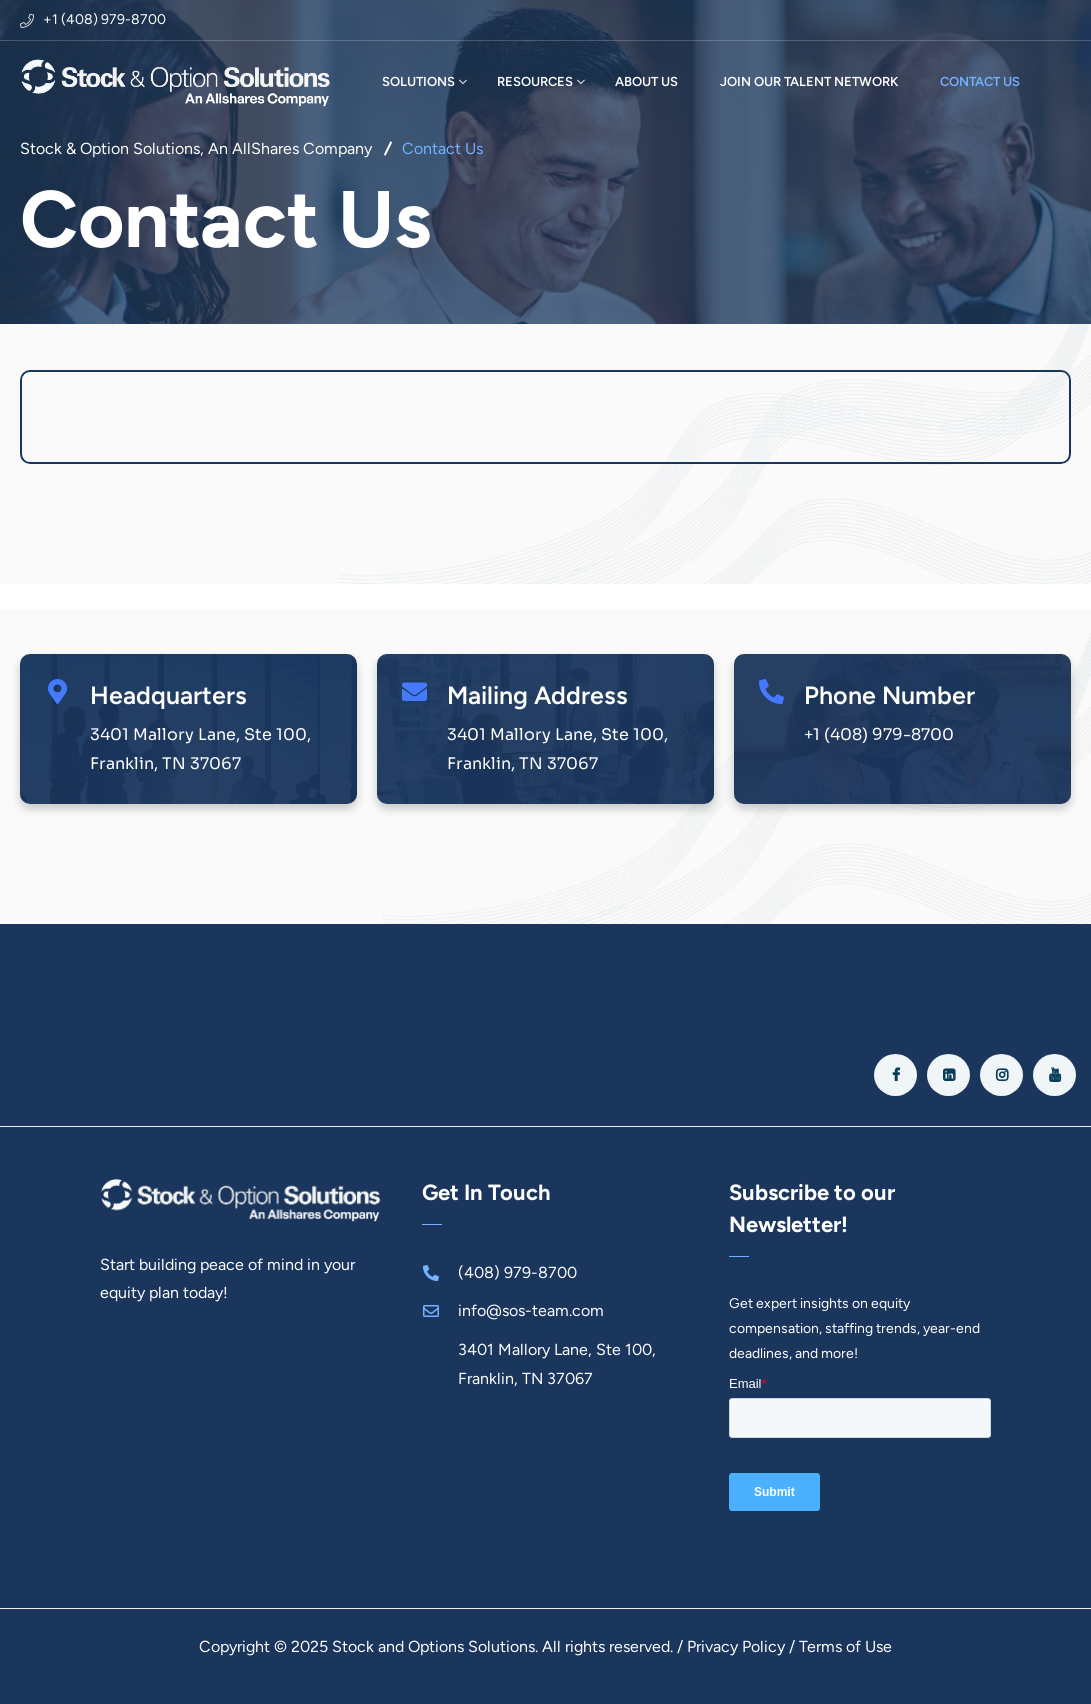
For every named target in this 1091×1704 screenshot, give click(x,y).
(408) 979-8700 (517, 1272)
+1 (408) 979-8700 (104, 19)
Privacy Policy (736, 1646)
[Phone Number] (771, 691)
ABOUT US (646, 81)
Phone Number (889, 695)
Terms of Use (845, 1646)
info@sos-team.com (531, 1310)
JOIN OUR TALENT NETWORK (809, 81)
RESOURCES (535, 81)
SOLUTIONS (418, 81)
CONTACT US (980, 81)
